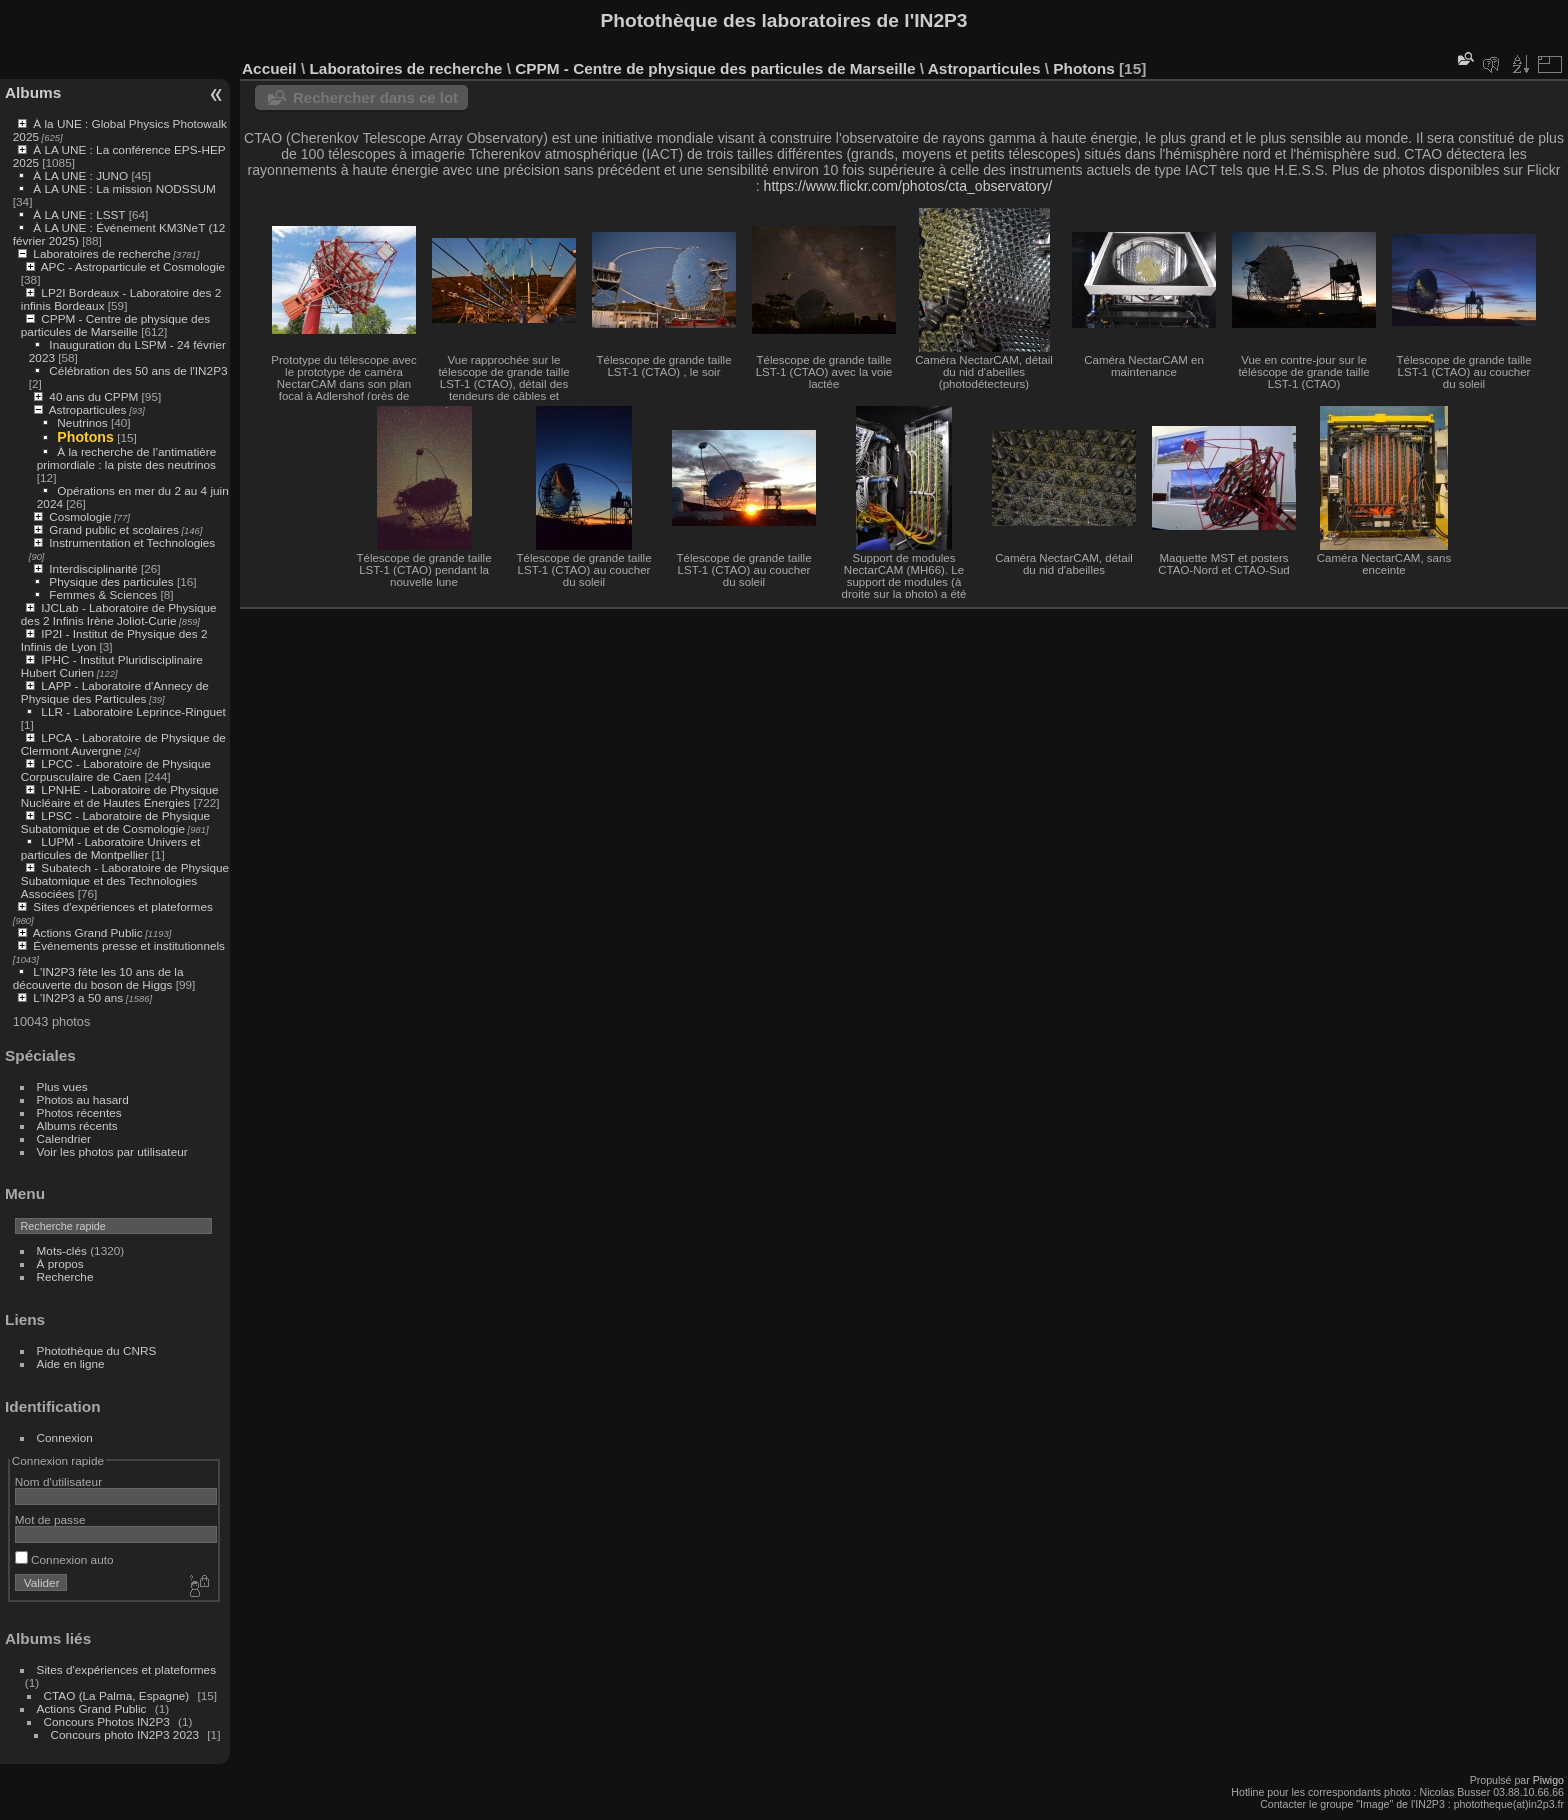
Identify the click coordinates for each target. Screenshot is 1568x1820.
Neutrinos (82, 422)
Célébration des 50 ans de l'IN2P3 (138, 370)
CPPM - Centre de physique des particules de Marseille (115, 325)
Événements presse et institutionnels (129, 945)
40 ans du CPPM (93, 396)
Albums (33, 92)
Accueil (269, 68)
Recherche (65, 1276)
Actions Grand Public (88, 932)
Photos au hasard (83, 1099)
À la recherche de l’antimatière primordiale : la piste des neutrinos (126, 458)
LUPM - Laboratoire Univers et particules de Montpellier (110, 848)
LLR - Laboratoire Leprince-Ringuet (133, 711)
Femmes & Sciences (103, 594)
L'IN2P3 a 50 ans (78, 997)
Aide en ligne (71, 1363)
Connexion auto (64, 1559)
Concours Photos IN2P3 (107, 1721)
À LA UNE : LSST (79, 214)
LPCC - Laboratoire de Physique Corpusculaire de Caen (116, 770)
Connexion (65, 1437)
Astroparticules (88, 409)
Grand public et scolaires (114, 529)
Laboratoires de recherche (101, 253)
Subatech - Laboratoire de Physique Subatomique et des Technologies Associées (125, 880)
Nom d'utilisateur (58, 1481)
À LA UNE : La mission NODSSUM (124, 188)
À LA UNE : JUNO (82, 175)
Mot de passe (50, 1519)
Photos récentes (79, 1112)
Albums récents (77, 1125)
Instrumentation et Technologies (132, 542)
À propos (60, 1263)
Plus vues (62, 1086)
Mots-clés (62, 1250)
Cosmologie (80, 516)
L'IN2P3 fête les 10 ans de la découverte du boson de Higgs (98, 978)
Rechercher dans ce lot (375, 97)
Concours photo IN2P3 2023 (125, 1734)
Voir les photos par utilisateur (112, 1151)
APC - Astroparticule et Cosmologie (133, 266)
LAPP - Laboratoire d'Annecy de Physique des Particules (115, 692)
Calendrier (64, 1138)
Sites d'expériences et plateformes (122, 906)
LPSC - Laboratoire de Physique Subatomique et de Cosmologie (115, 822)
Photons (85, 437)
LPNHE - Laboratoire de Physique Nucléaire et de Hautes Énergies (120, 796)
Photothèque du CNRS (97, 1350)
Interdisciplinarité (93, 568)
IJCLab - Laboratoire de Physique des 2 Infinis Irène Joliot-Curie (119, 614)
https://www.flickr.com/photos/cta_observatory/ (908, 186)
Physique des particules (111, 581)
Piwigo (1548, 1780)
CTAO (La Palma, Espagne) (117, 1695)
